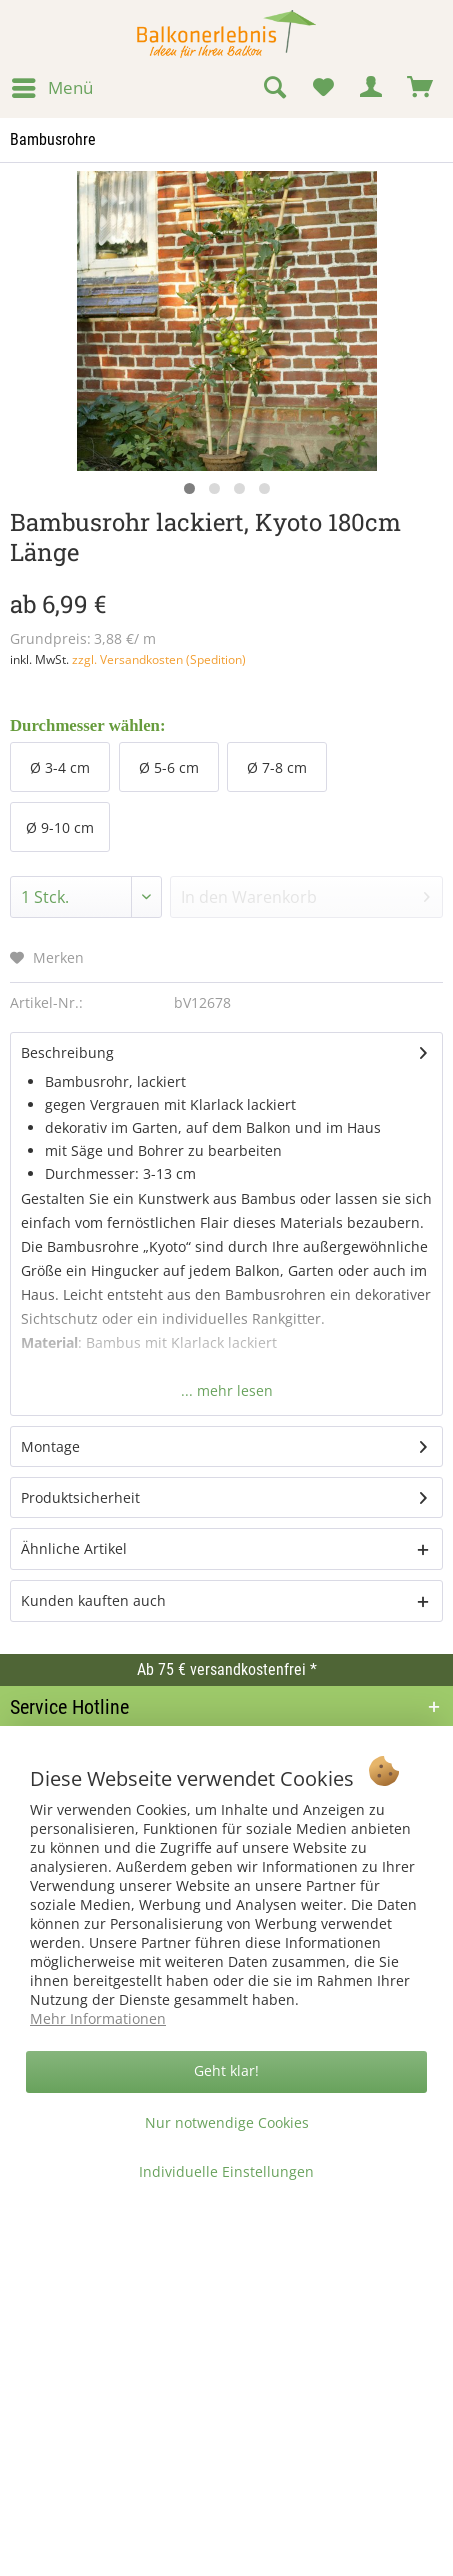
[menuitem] (51, 88)
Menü (52, 85)
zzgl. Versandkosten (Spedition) (159, 659)
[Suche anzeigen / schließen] (274, 88)
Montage (50, 1446)
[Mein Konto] (372, 88)
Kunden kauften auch (93, 1600)
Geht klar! (226, 2070)
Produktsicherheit (80, 1497)
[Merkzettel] (323, 88)
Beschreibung (67, 1052)
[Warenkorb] (421, 88)
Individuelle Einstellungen (226, 2171)
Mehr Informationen (98, 2018)
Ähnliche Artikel (74, 1548)
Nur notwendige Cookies (227, 2122)
